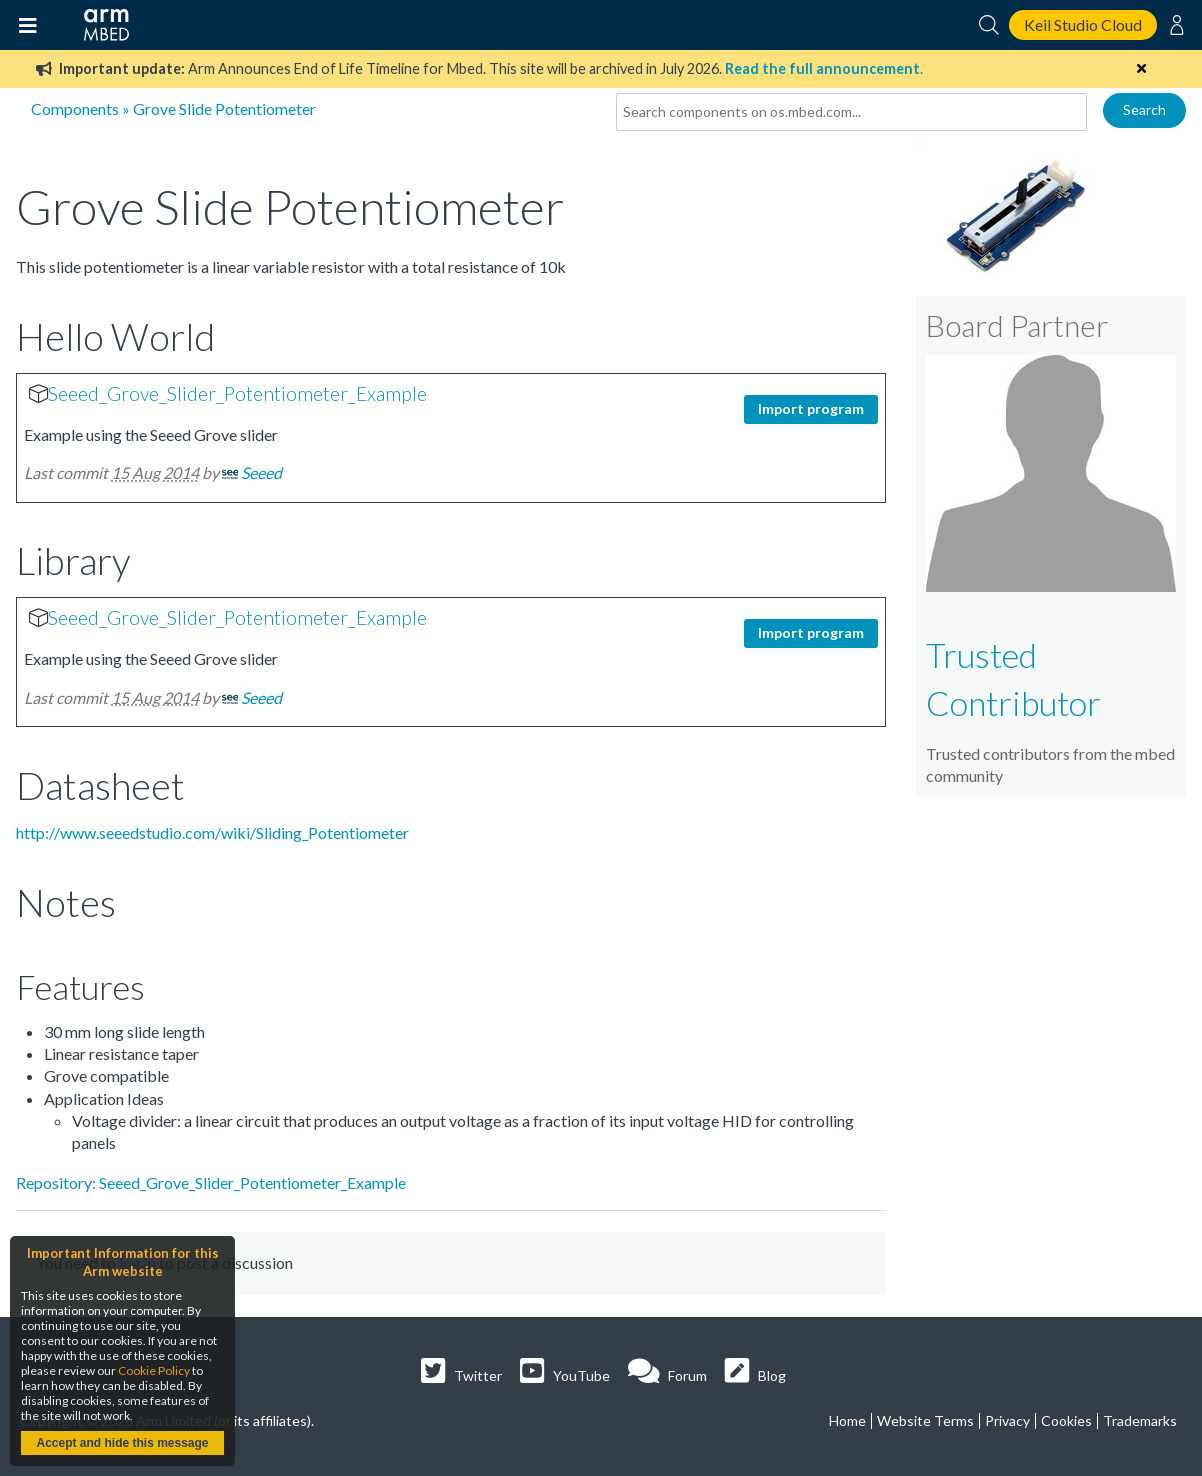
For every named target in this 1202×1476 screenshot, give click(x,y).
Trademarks (1140, 1420)
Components (75, 108)
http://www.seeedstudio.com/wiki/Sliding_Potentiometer (212, 832)
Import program (811, 408)
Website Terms (925, 1420)
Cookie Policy (154, 1370)
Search (1144, 109)
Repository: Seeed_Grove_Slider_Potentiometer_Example (211, 1182)
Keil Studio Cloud (1083, 24)
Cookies (1066, 1420)
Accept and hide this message (122, 1443)
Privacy (1007, 1420)
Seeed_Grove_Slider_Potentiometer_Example (237, 393)
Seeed (261, 472)
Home (847, 1420)
